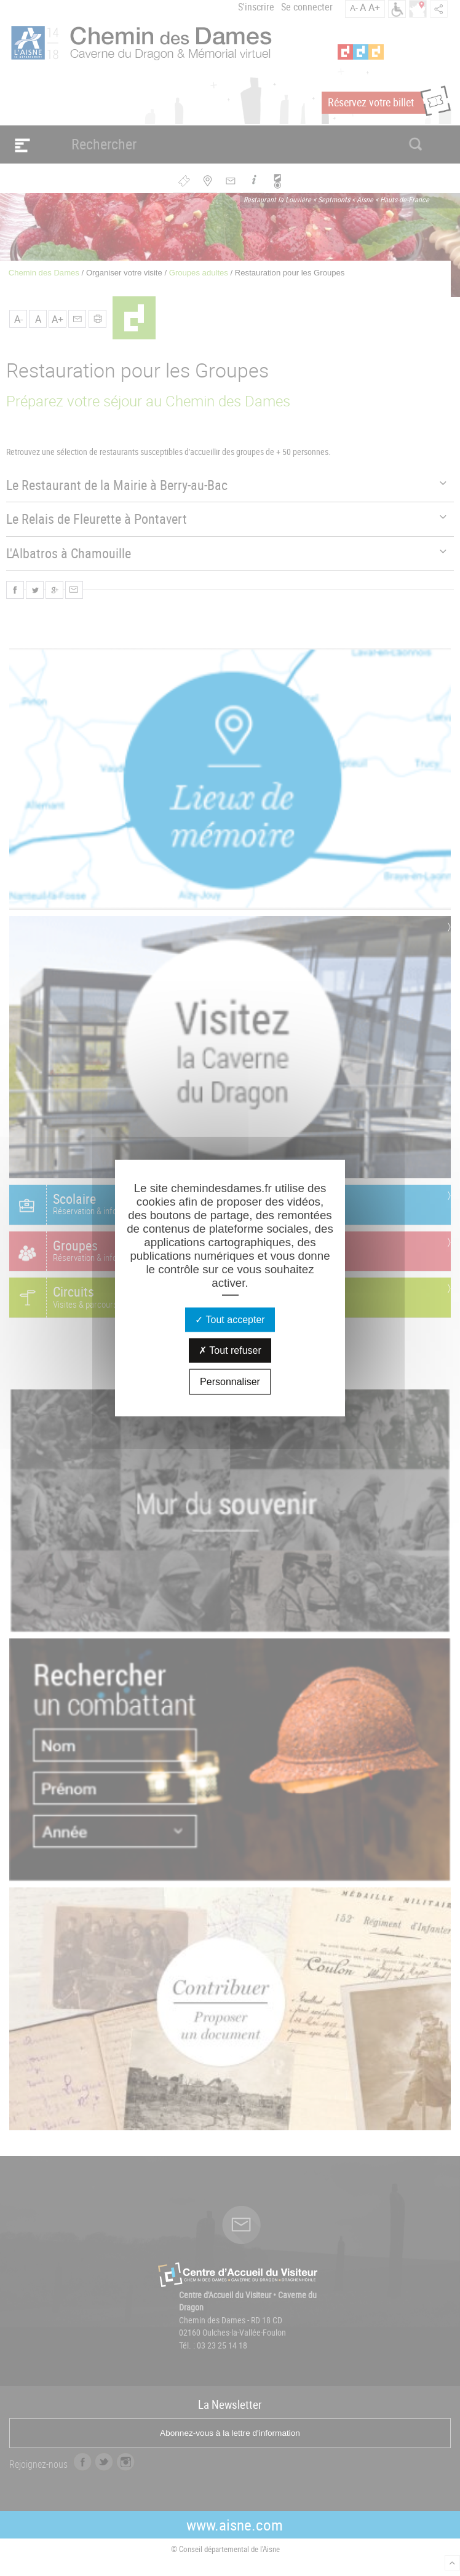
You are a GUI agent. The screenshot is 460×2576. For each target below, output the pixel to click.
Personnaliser (230, 1381)
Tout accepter (229, 1319)
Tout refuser (230, 1350)
